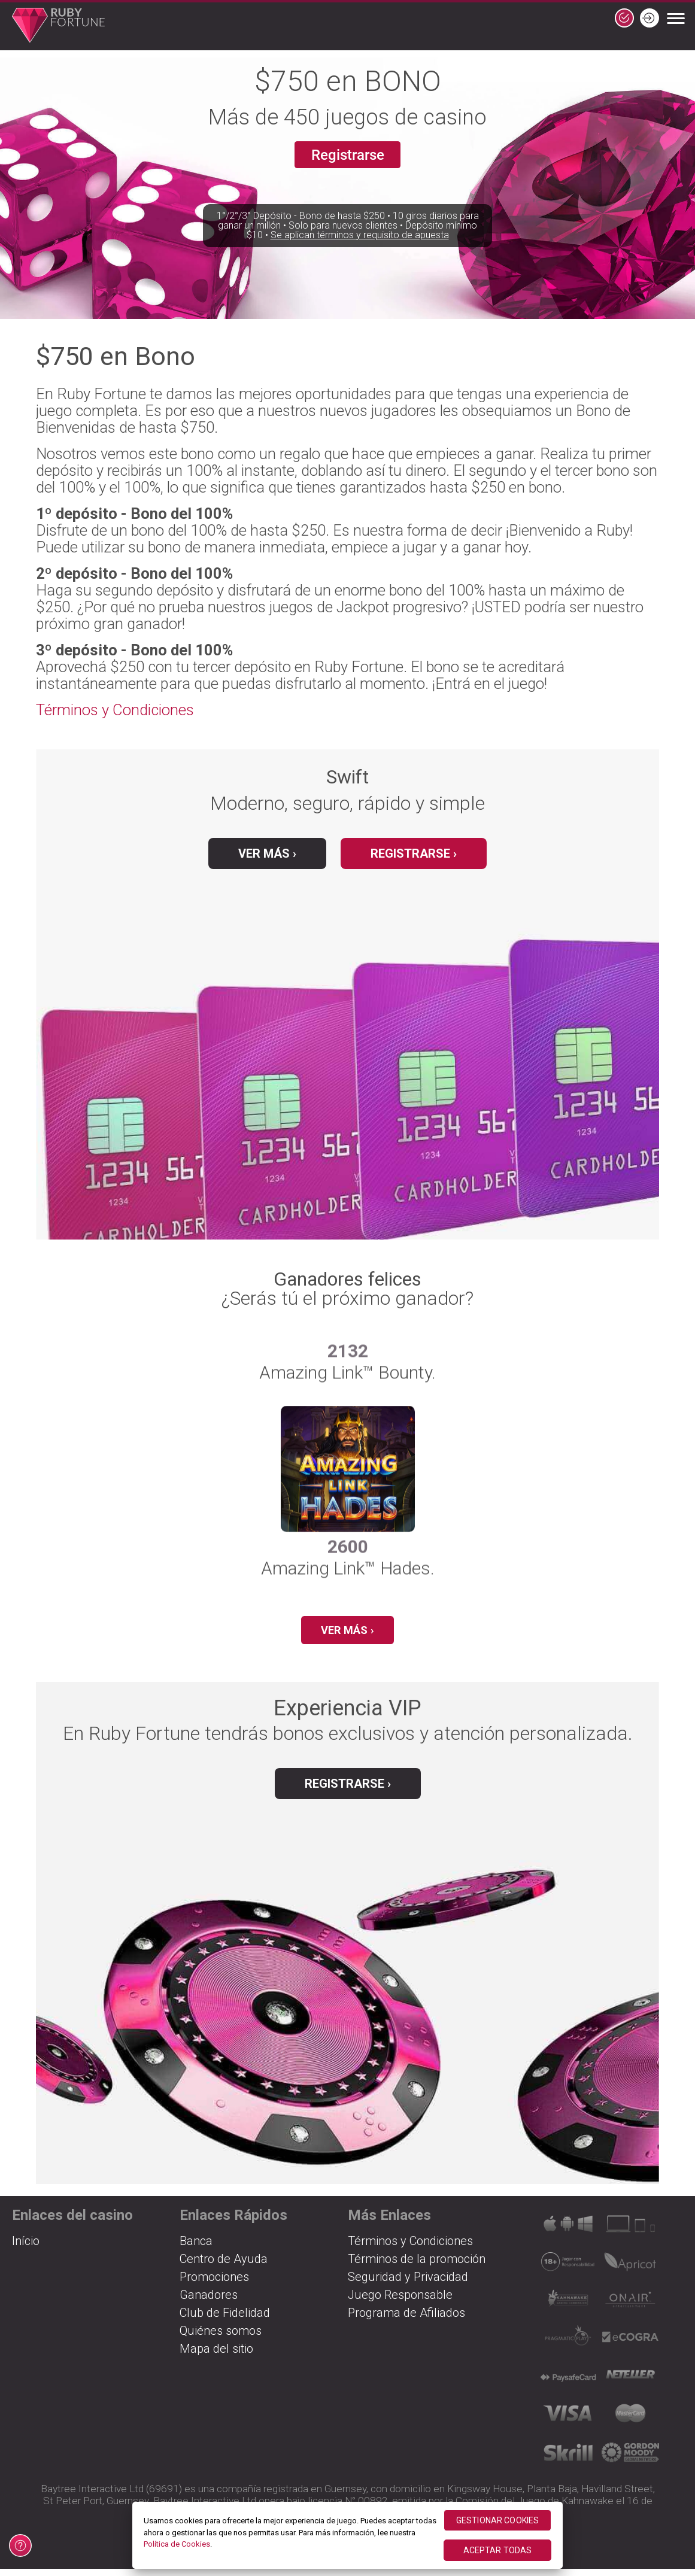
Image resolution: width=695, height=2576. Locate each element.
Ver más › (267, 853)
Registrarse (347, 157)
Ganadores (209, 2302)
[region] (347, 2535)
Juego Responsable (400, 2302)
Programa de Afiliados (406, 2320)
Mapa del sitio (216, 2356)
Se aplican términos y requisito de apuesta (360, 262)
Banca (196, 2248)
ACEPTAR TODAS (497, 2550)
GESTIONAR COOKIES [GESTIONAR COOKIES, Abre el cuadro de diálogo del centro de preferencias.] (497, 2520)
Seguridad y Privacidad (408, 2284)
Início (26, 2248)
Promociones (214, 2284)
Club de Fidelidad (225, 2320)
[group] (347, 1504)
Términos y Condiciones (115, 710)
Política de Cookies (177, 2543)
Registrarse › (414, 853)
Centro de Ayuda (224, 2266)
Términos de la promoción (416, 2266)
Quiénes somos (221, 2338)
